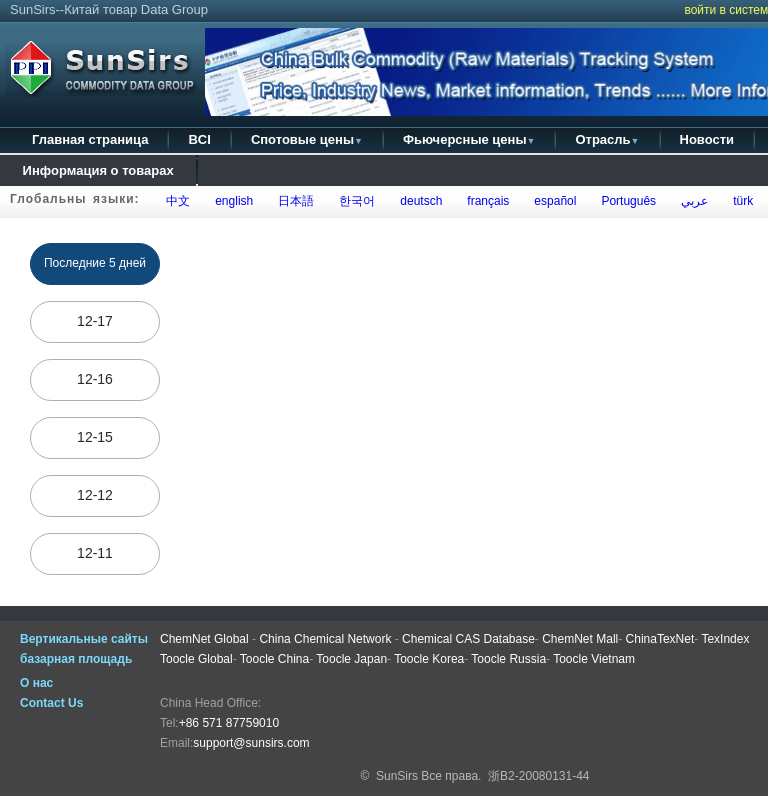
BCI (199, 139)
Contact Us (51, 703)
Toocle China (274, 659)
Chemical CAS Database (468, 639)
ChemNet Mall (580, 639)
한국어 (354, 201)
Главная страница (90, 139)
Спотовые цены (307, 139)
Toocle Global (196, 659)
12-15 (95, 437)
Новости (707, 139)
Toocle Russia (508, 659)
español (552, 201)
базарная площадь (76, 659)
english (231, 201)
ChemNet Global (204, 639)
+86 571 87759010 (229, 723)
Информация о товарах (98, 170)
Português (625, 201)
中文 (175, 201)
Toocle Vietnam (594, 659)
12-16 (95, 379)
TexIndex (725, 639)
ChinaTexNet (660, 639)
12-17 (95, 321)
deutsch (418, 201)
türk (739, 201)
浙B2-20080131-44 (538, 776)
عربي (691, 201)
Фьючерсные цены (469, 139)
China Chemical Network (325, 639)
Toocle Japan (351, 659)
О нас (36, 683)
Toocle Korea (429, 659)
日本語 (293, 201)
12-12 (95, 495)
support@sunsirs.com (251, 743)
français (485, 201)
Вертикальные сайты (84, 639)
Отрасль (607, 139)
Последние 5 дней (95, 263)
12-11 (95, 553)
